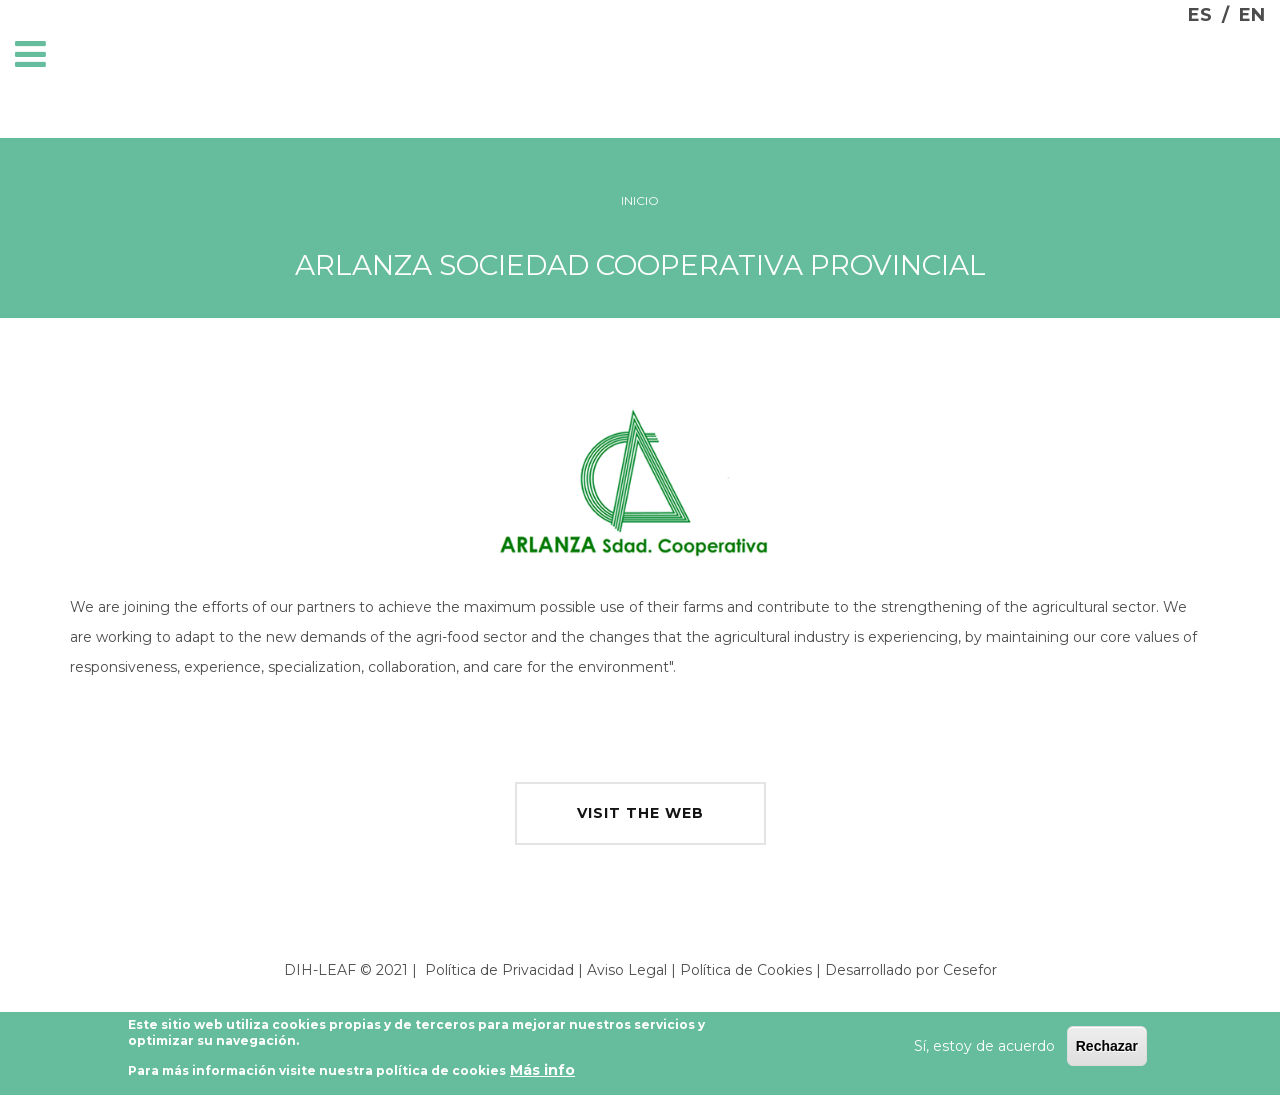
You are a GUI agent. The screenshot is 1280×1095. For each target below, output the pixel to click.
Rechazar (1107, 1049)
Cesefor (970, 970)
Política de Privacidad (499, 970)
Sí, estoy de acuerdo (984, 1049)
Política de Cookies (746, 970)
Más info (542, 1073)
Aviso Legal (627, 970)
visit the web (640, 813)
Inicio (640, 200)
